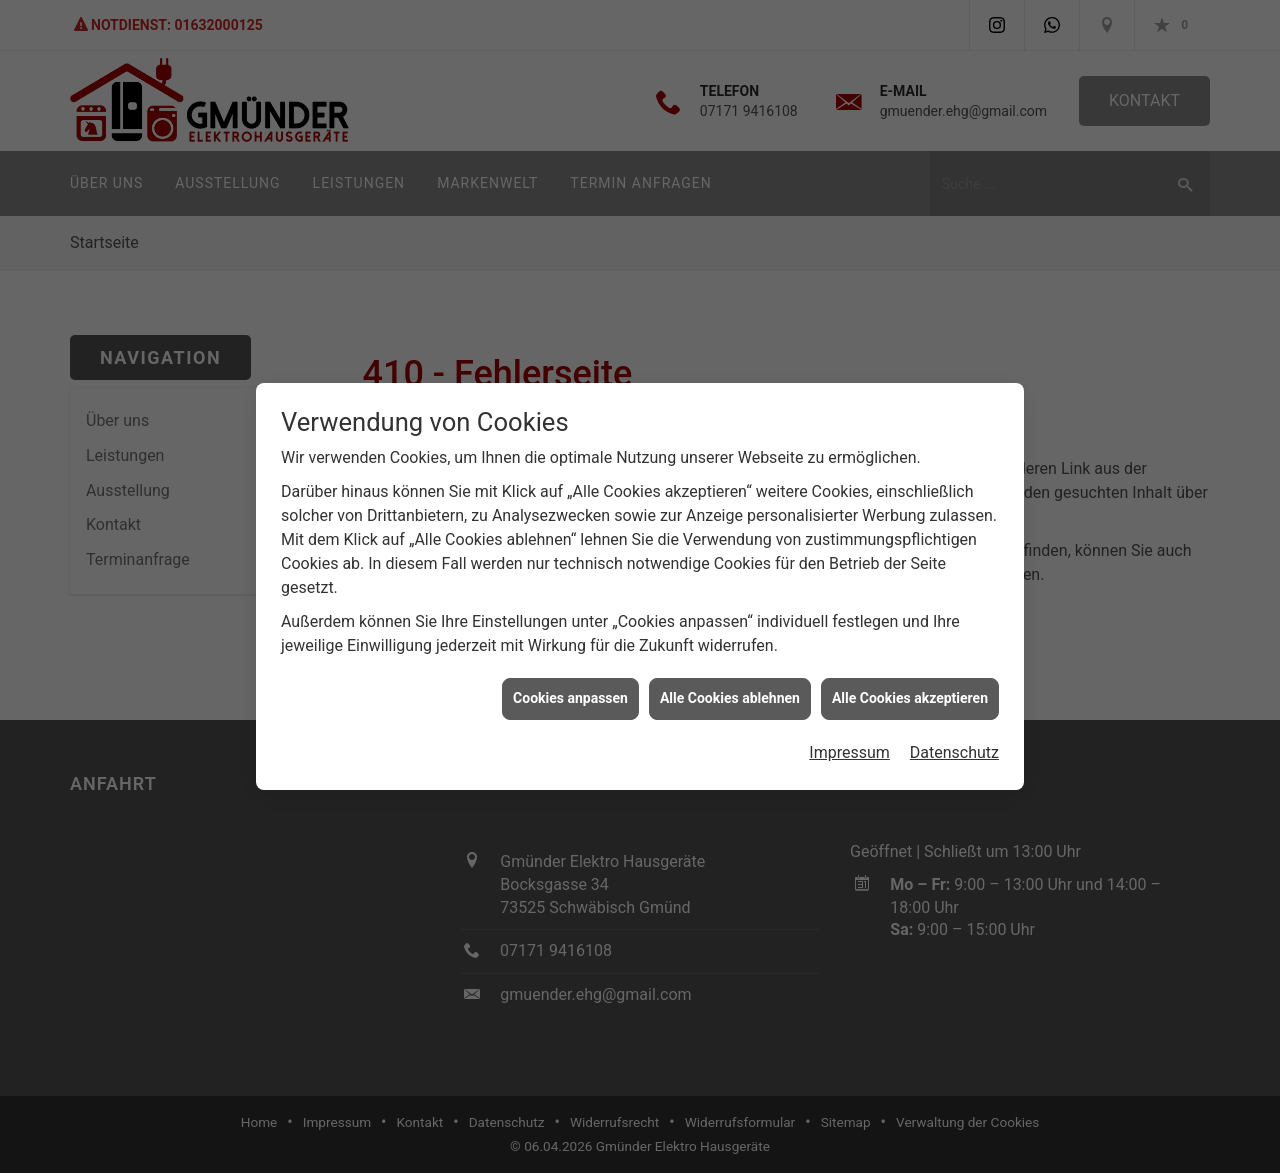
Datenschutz (954, 748)
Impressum (849, 748)
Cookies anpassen (570, 694)
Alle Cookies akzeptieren (910, 694)
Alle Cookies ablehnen (730, 694)
